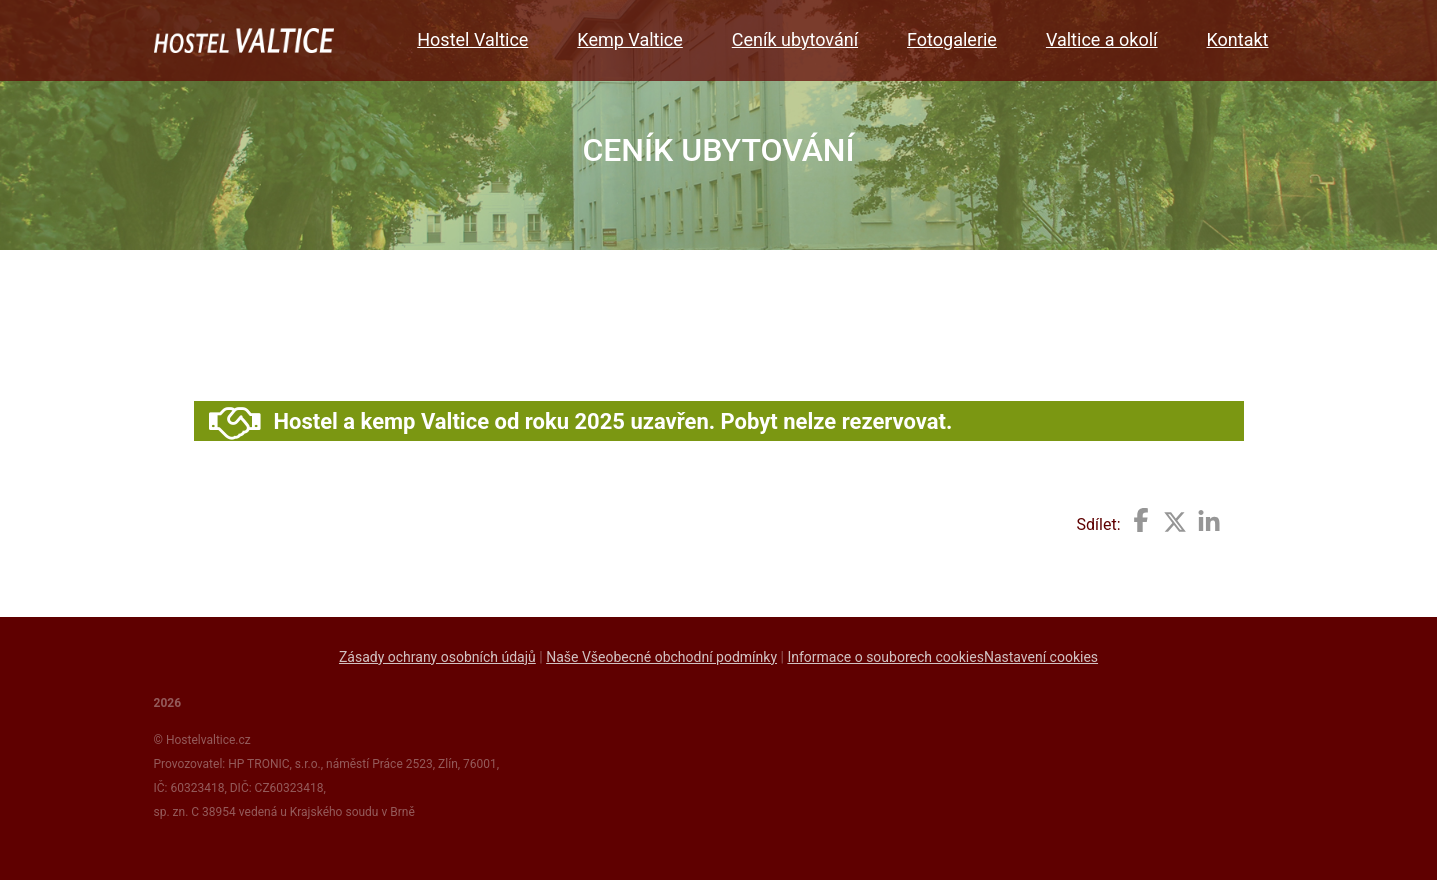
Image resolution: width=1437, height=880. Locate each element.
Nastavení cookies (1041, 657)
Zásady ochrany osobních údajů (437, 657)
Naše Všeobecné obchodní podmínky (661, 657)
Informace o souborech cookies (885, 657)
